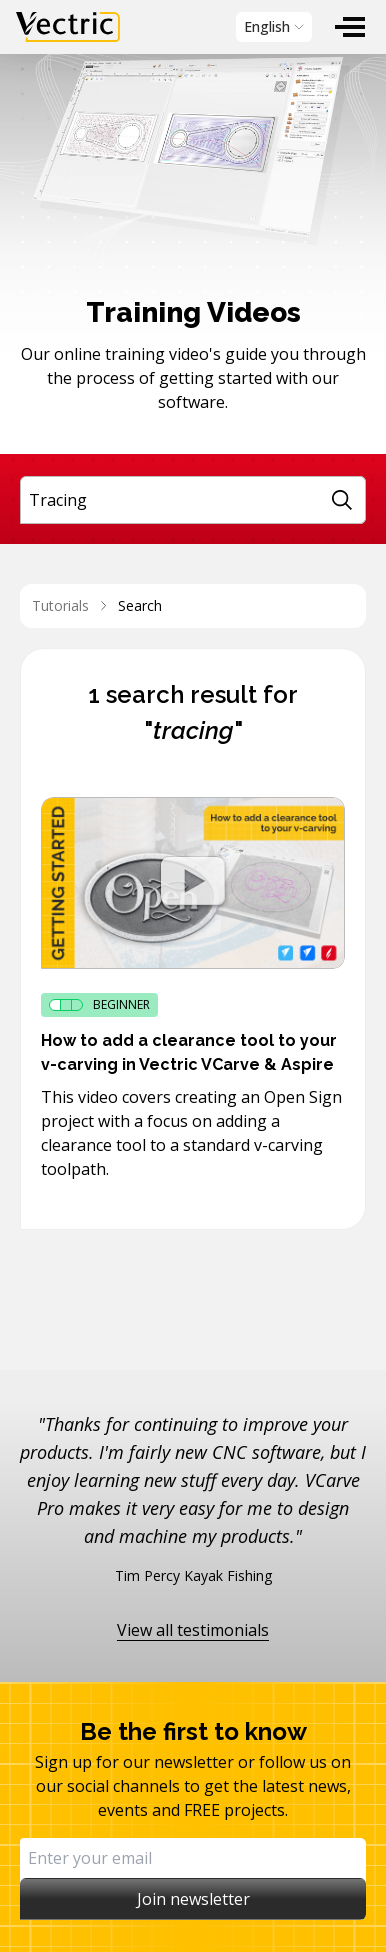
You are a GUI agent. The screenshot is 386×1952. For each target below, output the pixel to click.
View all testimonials (193, 1630)
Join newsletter (193, 1899)
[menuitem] (350, 27)
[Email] (193, 1858)
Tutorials (60, 605)
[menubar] (193, 27)
